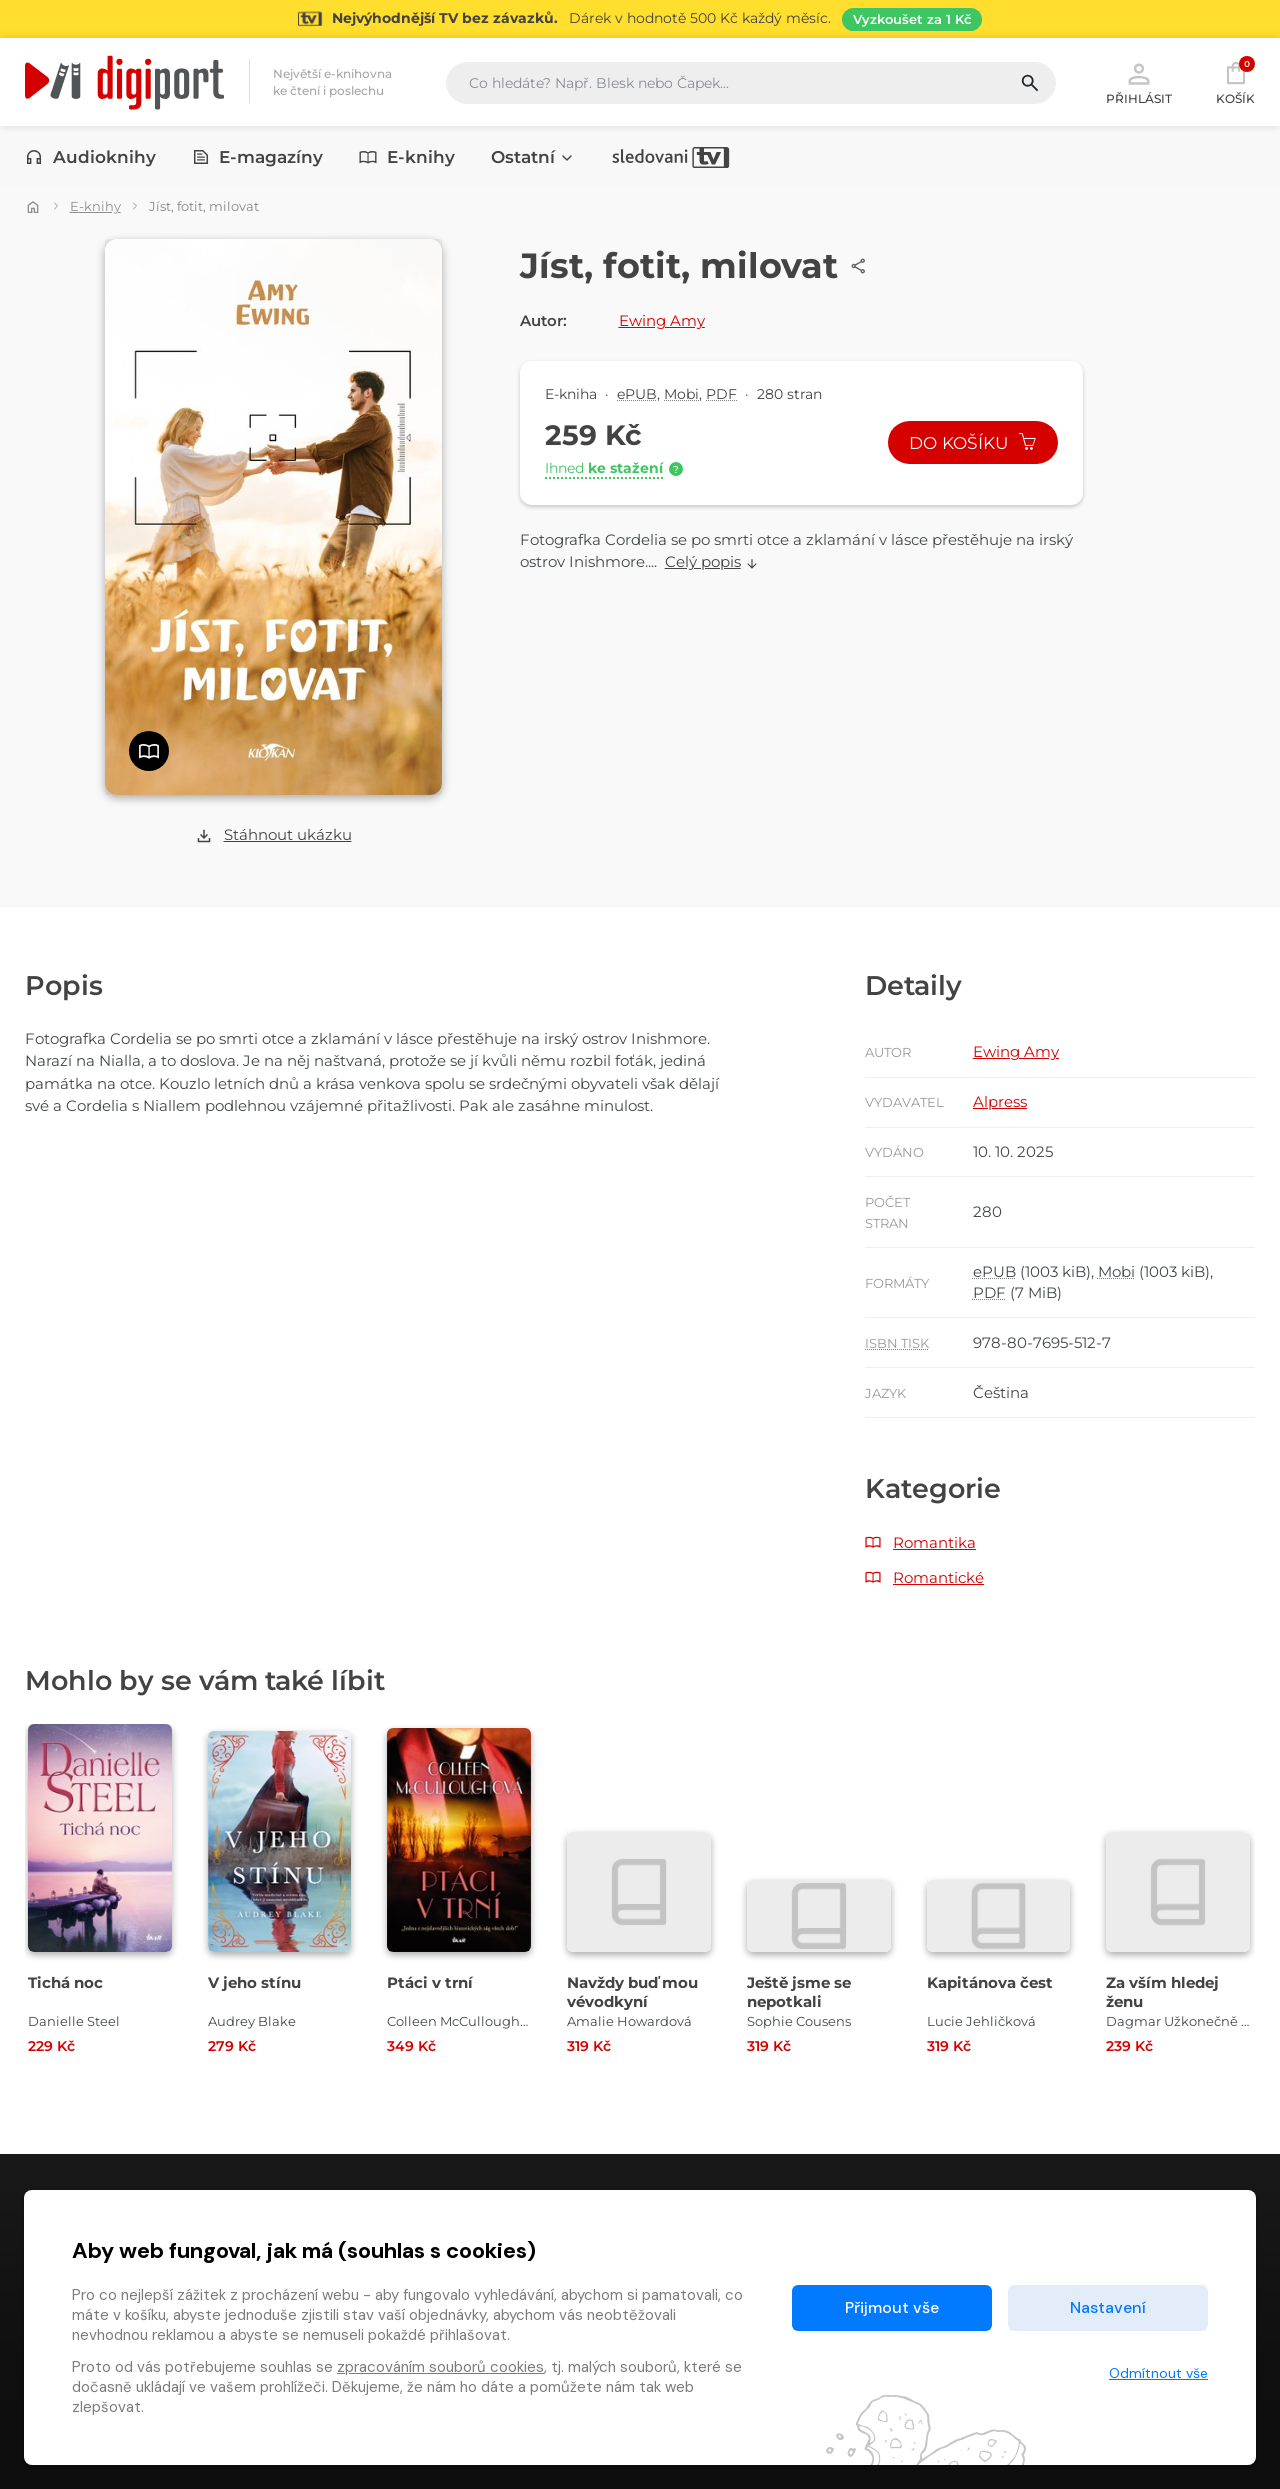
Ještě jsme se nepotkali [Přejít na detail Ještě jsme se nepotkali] (799, 1992)
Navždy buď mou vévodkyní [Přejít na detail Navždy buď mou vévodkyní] (632, 1992)
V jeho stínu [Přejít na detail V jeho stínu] (254, 1982)
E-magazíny (258, 157)
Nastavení (1108, 2307)
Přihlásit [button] (1139, 82)
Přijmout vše (892, 2307)
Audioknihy (90, 157)
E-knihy (407, 157)
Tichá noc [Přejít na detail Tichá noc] (65, 1982)
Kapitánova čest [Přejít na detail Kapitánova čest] (990, 1982)
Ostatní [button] (533, 157)
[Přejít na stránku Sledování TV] (640, 19)
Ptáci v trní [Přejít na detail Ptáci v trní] (430, 1982)
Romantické (938, 1577)
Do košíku (973, 443)
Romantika (934, 1542)
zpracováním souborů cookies (440, 2367)
